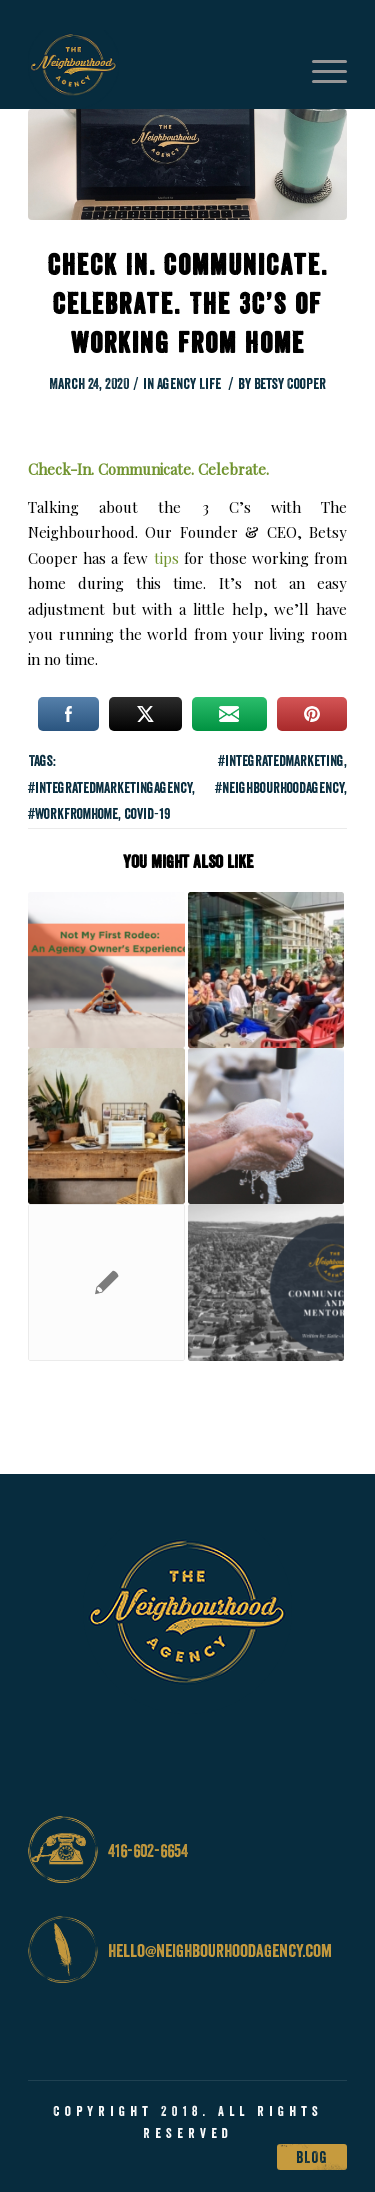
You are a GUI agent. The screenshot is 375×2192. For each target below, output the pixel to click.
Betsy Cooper (290, 383)
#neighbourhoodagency (279, 787)
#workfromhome (73, 813)
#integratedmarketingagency (110, 787)
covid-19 (147, 813)
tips (166, 558)
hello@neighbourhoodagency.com (220, 1950)
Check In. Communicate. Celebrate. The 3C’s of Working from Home (188, 303)
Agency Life (189, 383)
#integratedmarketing (281, 760)
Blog (312, 2157)
